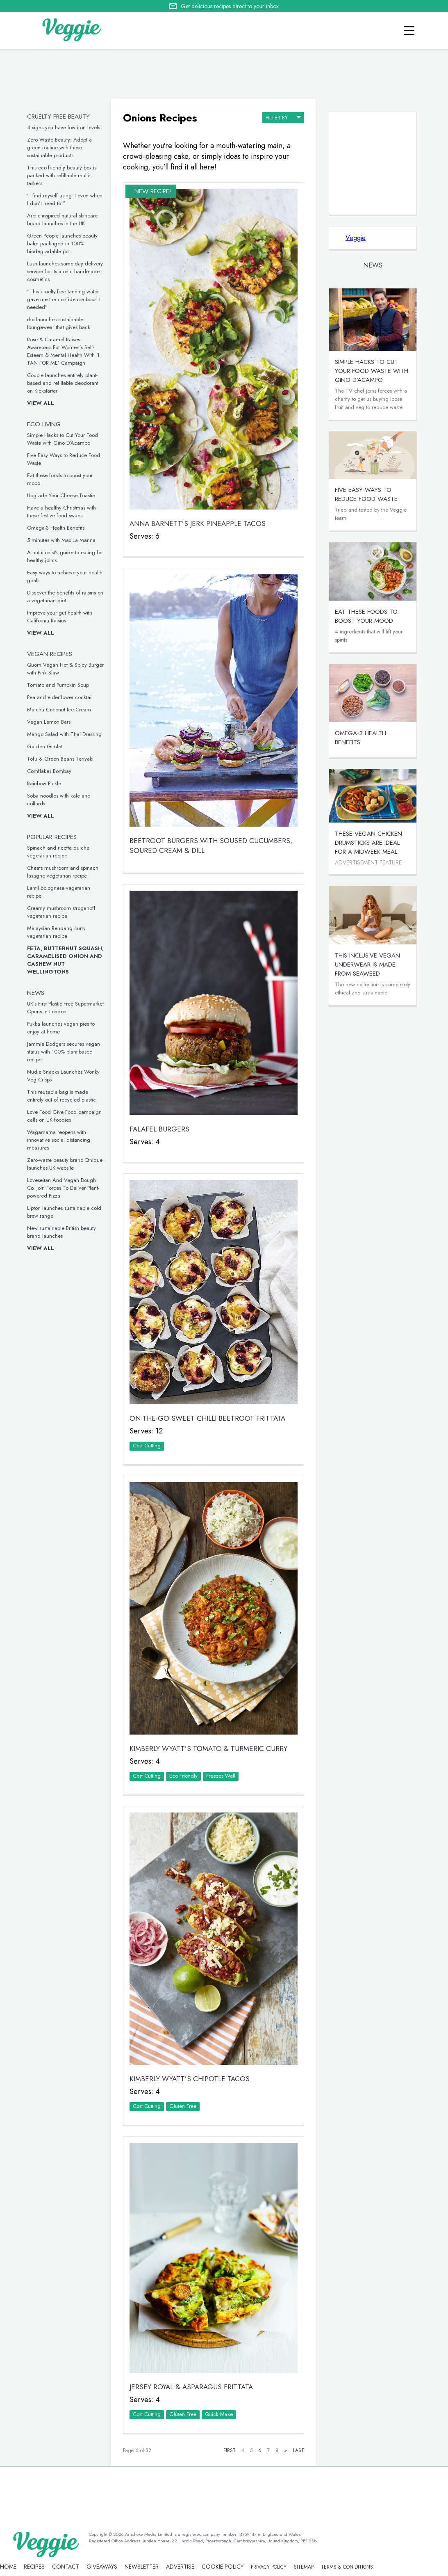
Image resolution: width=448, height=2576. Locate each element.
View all (40, 403)
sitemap (304, 2567)
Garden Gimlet (44, 746)
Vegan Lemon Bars (48, 722)
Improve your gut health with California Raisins (59, 616)
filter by (283, 116)
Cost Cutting (147, 1445)
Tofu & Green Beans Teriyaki (60, 759)
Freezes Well (220, 1776)
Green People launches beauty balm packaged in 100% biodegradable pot (62, 243)
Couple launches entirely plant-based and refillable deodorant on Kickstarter (62, 383)
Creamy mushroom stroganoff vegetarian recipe (61, 912)
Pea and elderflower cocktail (60, 697)
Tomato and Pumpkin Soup (58, 685)
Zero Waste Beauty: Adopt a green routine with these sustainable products (59, 147)
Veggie (356, 237)
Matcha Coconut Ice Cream (59, 709)
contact (65, 2566)
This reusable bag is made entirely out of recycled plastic (61, 1096)
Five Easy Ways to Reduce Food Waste (366, 494)
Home (8, 2566)
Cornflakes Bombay (49, 771)
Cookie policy (222, 2566)
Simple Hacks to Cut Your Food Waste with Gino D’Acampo (62, 439)
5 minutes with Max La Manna (61, 540)
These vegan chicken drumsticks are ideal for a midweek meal (368, 842)
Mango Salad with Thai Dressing (64, 734)
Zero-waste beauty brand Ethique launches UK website (64, 1164)
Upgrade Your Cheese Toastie (61, 495)
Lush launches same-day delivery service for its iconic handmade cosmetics (65, 271)
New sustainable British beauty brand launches (61, 1232)
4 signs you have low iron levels (63, 127)
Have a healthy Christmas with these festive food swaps (61, 511)
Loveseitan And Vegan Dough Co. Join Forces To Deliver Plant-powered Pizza (63, 1188)
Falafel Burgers (159, 1129)
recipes (34, 2566)
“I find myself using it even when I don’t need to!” (64, 199)
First (229, 2450)
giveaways (101, 2566)
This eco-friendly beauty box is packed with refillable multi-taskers (61, 175)
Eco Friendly (183, 1776)
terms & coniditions (347, 2567)
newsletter (142, 2566)
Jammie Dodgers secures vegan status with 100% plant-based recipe (63, 1051)
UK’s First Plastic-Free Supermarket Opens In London (65, 1007)
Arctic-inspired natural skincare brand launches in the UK (62, 219)
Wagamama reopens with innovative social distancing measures (58, 1140)
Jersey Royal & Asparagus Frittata (191, 2387)
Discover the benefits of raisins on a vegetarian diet (65, 596)
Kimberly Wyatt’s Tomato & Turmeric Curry (208, 1748)
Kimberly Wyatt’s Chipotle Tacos (190, 2079)
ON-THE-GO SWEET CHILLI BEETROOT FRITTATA (207, 1418)
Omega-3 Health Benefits (55, 528)
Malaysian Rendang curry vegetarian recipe (56, 932)
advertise (180, 2566)
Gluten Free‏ (182, 2106)
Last (298, 2450)
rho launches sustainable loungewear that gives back (58, 323)
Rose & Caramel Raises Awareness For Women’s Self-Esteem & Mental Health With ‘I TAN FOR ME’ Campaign (63, 351)
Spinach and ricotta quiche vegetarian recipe (58, 851)
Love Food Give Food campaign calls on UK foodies (64, 1116)
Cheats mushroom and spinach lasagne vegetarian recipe (62, 872)
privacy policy (269, 2567)
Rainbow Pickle (44, 783)
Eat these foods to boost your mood (366, 616)
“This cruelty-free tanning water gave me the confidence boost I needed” (63, 299)
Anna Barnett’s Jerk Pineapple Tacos (198, 523)
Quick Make (219, 2414)
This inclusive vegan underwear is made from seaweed (367, 964)
